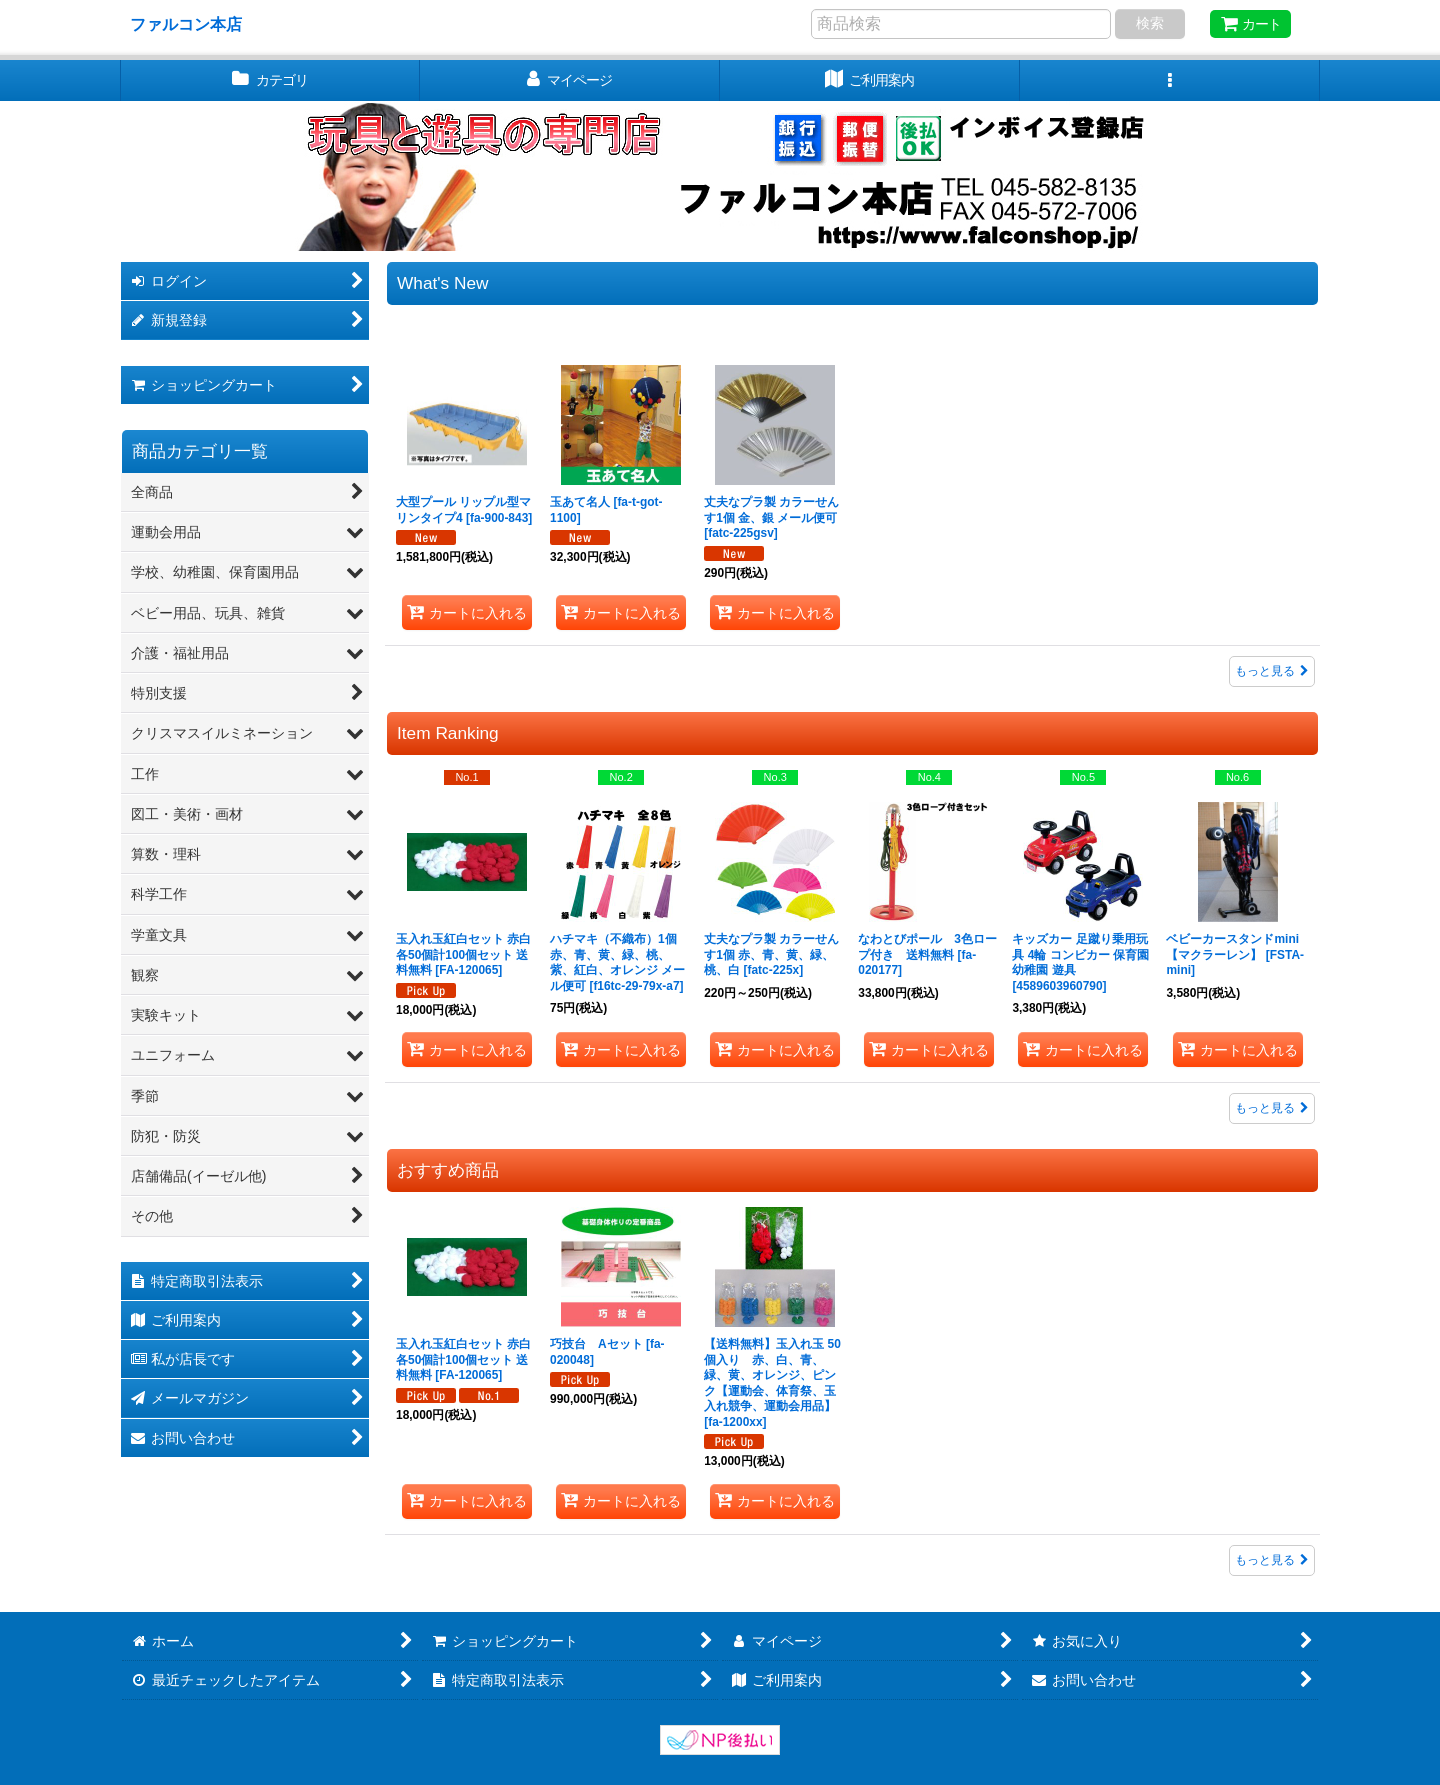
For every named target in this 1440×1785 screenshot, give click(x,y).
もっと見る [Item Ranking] (1272, 1108)
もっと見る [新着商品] (1272, 671)
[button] (1170, 80)
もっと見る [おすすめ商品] (1272, 1560)
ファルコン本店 (194, 24)
